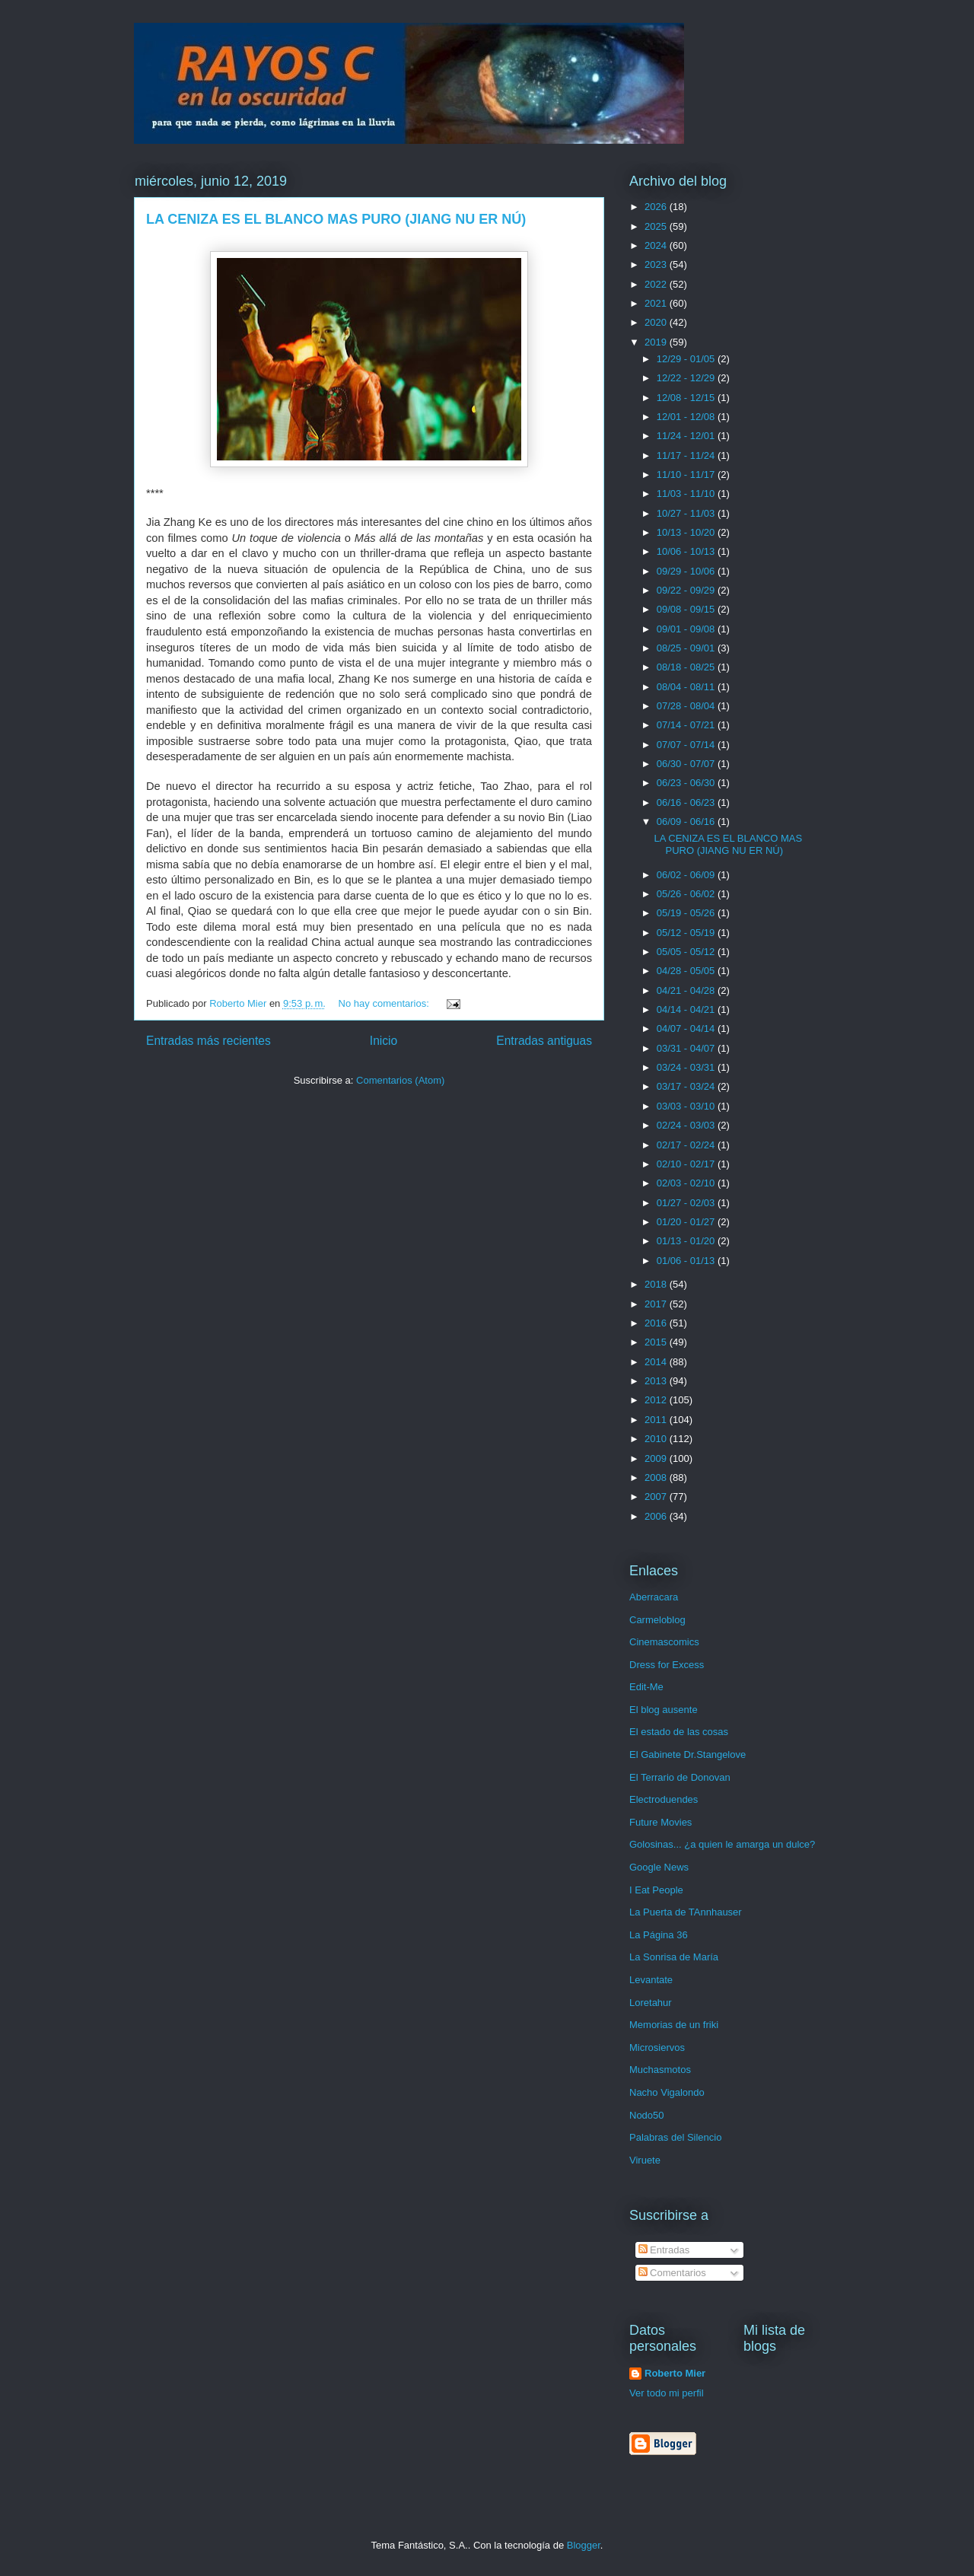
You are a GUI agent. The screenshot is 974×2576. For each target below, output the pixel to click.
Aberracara (653, 1597)
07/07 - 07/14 (687, 744)
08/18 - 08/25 (687, 667)
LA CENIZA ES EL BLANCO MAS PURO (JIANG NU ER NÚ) (336, 219)
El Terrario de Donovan (679, 1777)
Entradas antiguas (544, 1040)
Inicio (383, 1040)
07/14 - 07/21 (687, 725)
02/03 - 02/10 (687, 1183)
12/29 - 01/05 (687, 359)
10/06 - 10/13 (687, 551)
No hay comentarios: (385, 1003)
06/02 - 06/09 (687, 874)
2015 (657, 1342)
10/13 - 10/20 (687, 532)
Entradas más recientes (208, 1040)
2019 (657, 342)
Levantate (651, 1979)
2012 (657, 1400)
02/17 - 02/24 (687, 1145)
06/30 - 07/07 (687, 763)
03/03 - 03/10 (687, 1106)
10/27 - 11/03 (687, 513)
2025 (657, 226)
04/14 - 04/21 (687, 1009)
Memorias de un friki (673, 2024)
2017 (657, 1304)
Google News (659, 1867)
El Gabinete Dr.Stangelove (687, 1754)
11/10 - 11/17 (687, 474)
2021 (657, 303)
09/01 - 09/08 (687, 629)
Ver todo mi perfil (666, 2393)
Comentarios (672, 2272)
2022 (657, 284)
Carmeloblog (657, 1620)
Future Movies (660, 1822)
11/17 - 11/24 (687, 455)
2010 (657, 1438)
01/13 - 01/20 (687, 1241)
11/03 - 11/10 (687, 493)
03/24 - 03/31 (687, 1067)
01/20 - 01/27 (687, 1222)
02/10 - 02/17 (687, 1164)
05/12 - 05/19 (687, 932)
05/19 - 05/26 (687, 913)
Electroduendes (663, 1799)
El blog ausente (663, 1709)
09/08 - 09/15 (687, 609)
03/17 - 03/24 (687, 1086)
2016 (657, 1323)
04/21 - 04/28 (687, 990)
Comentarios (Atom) (400, 1080)
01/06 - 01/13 (687, 1260)
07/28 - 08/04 (687, 706)
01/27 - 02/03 (687, 1202)
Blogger (583, 2545)
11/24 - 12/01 (687, 435)
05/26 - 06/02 (687, 894)
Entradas (664, 2250)
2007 (657, 1496)
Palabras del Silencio (675, 2137)
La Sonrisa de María (673, 1957)
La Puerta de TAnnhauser (685, 1912)
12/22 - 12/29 (687, 378)
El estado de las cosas (678, 1731)
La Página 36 (658, 1935)
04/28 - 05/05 (687, 970)
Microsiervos (657, 2047)
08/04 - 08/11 (687, 687)
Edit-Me (646, 1686)
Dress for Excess (666, 1664)
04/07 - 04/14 (687, 1028)
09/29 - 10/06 (687, 571)
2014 (657, 1362)
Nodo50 (646, 2115)
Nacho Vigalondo (667, 2092)
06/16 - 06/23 (687, 802)
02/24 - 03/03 (687, 1125)
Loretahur (650, 2002)
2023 (657, 264)
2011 (657, 1419)
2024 (657, 245)
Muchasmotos (660, 2069)
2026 (657, 206)
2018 (657, 1284)
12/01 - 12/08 (687, 416)
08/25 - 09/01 (687, 648)
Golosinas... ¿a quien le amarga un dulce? (722, 1844)
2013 (657, 1381)
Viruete (644, 2160)
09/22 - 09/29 (687, 590)
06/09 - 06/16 (687, 821)
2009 (657, 1458)
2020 (657, 322)
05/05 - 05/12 (687, 951)
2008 (657, 1477)
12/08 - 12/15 (687, 397)
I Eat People (656, 1890)
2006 (657, 1516)
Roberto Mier (675, 2373)
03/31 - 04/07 (687, 1048)
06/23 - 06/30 (687, 782)
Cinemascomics (664, 1642)
